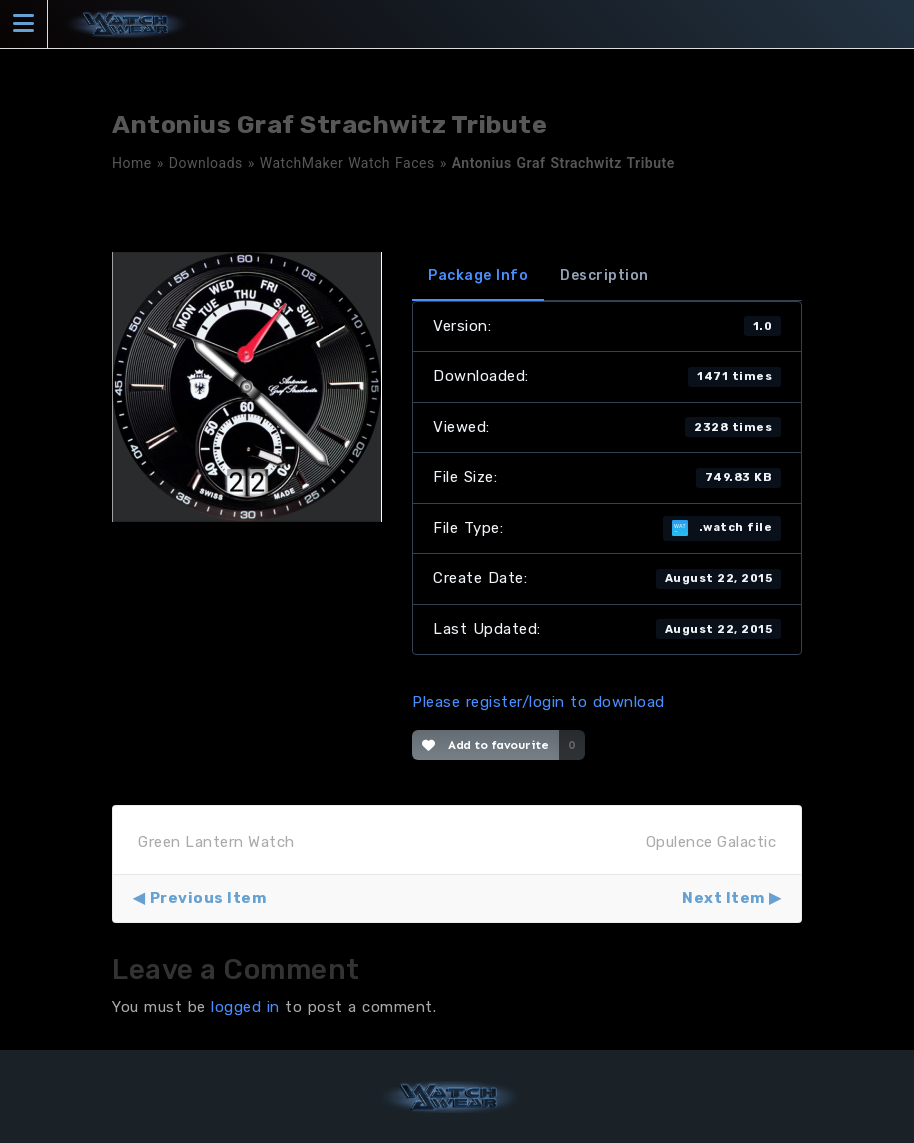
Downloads (206, 163)
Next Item (723, 898)
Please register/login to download (538, 702)
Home (132, 163)
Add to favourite (485, 745)
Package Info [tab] (478, 275)
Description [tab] (604, 275)
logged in (245, 1007)
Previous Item (208, 898)
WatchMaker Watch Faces (347, 163)
